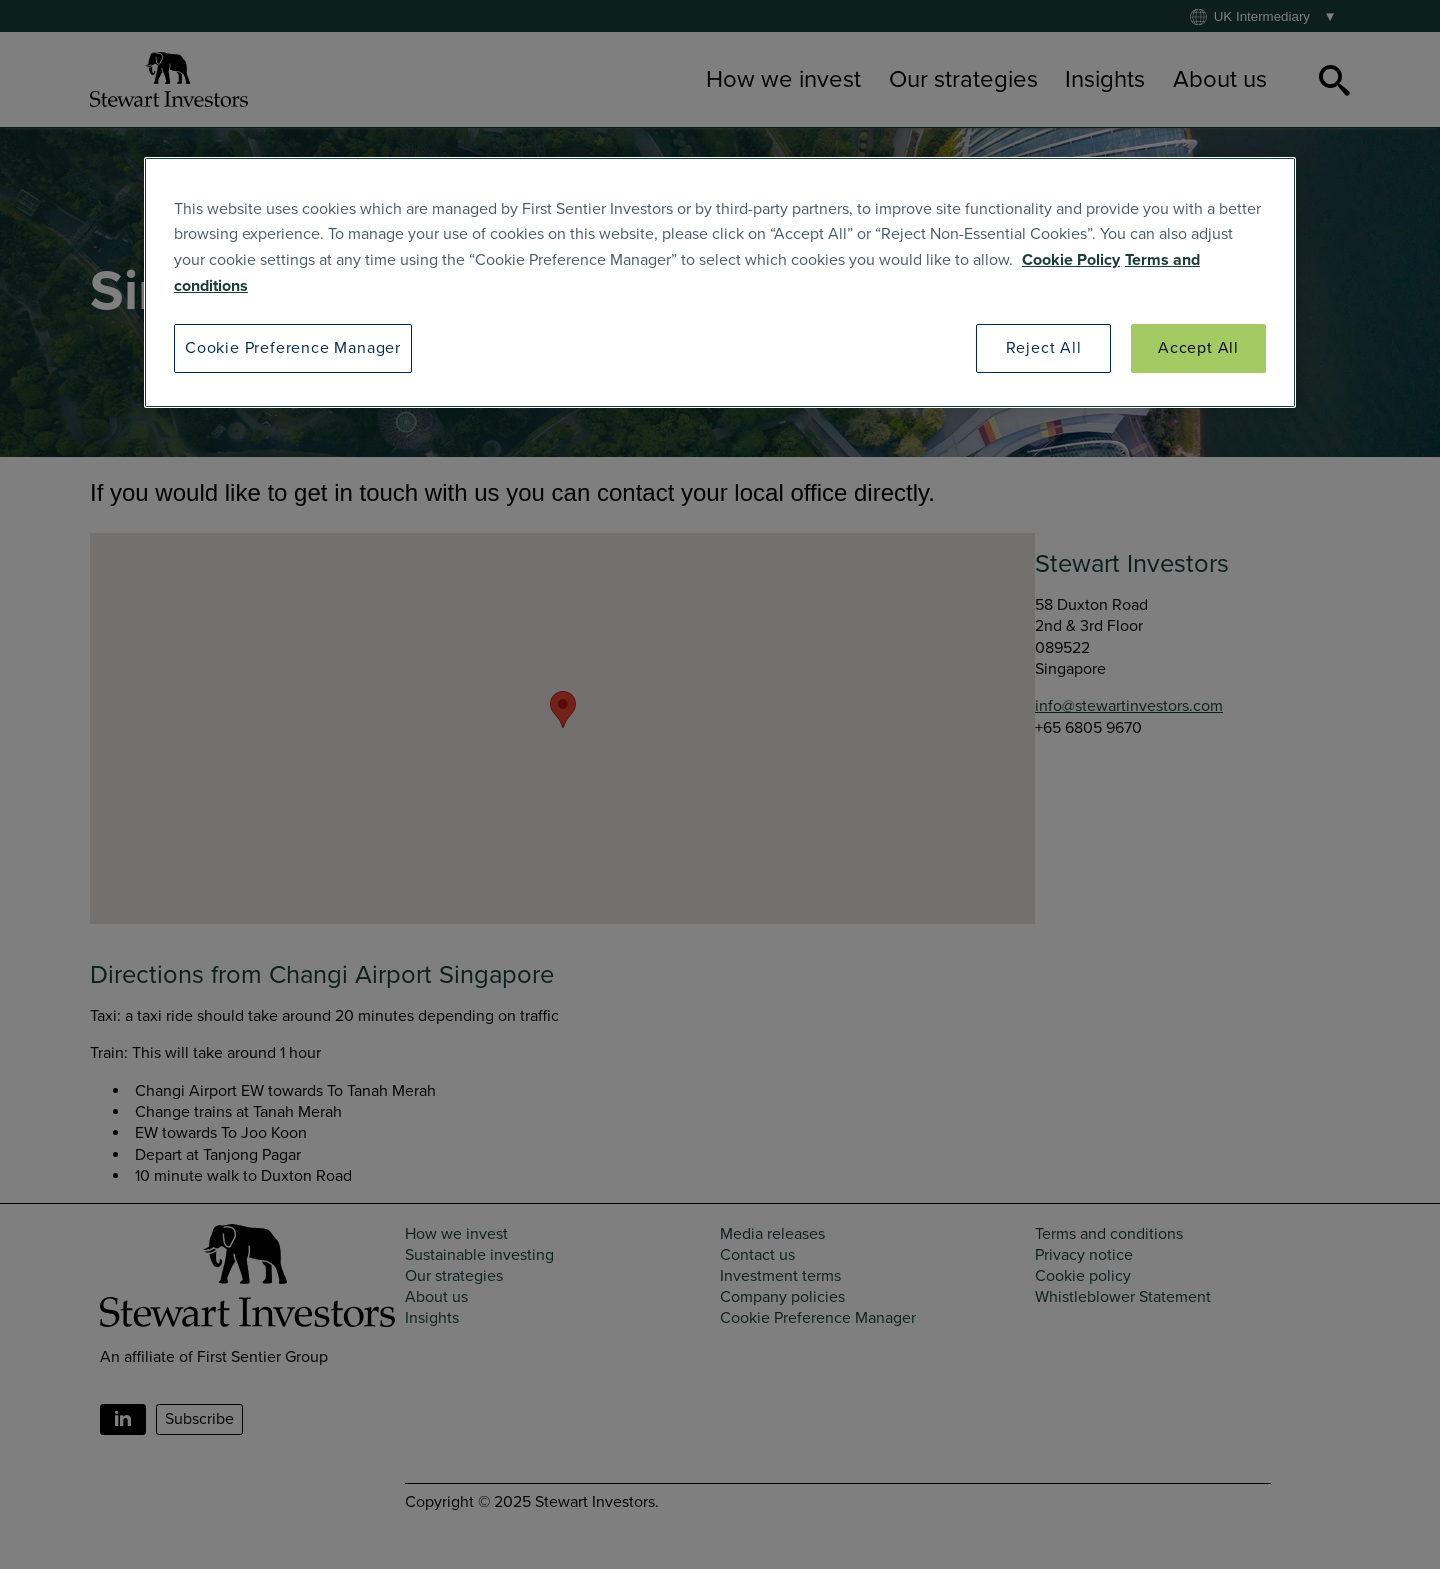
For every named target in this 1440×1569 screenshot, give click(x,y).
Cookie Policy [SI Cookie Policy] (1071, 260)
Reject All (1044, 348)
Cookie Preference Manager (293, 348)
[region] (720, 282)
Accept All (1198, 348)
